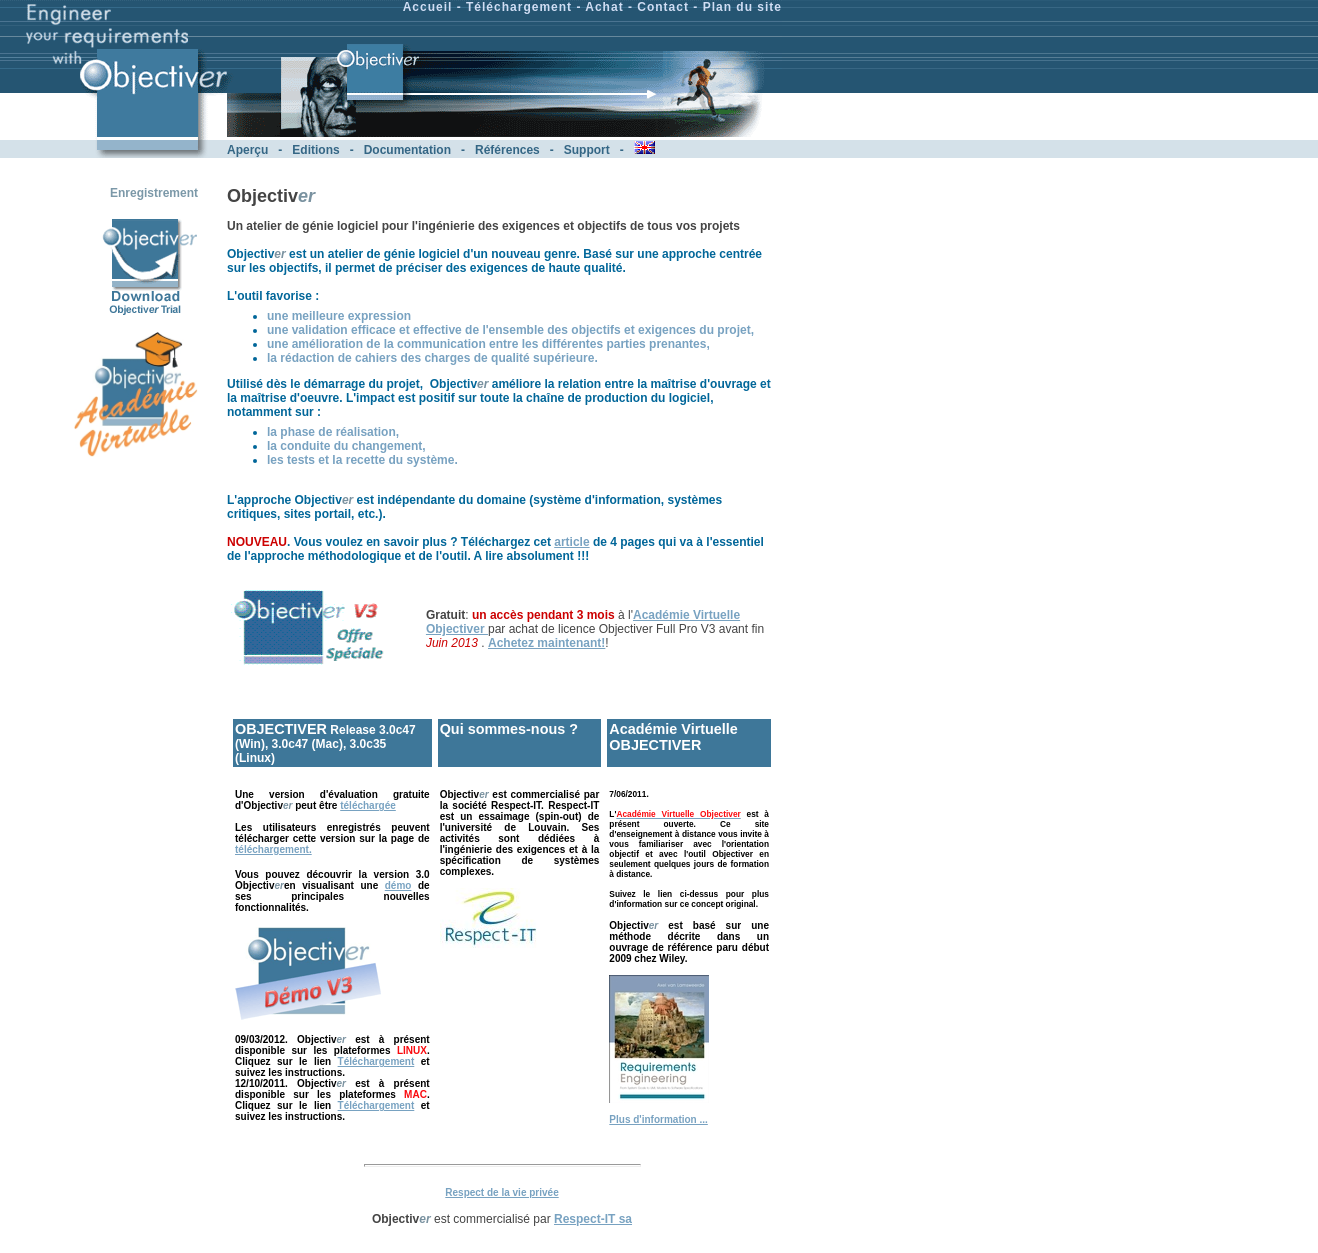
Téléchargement (519, 7)
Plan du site (742, 7)
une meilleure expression (339, 316)
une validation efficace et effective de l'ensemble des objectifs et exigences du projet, (510, 330)
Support (587, 150)
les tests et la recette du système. (362, 460)
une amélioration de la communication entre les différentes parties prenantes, (488, 344)
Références (507, 150)
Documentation (407, 150)
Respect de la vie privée (501, 1192)
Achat (604, 7)
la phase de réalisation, (333, 432)
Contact (663, 7)
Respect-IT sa (593, 1219)
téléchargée (368, 805)
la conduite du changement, (346, 446)
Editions (315, 150)
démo (398, 885)
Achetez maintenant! (546, 643)
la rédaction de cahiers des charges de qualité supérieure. (432, 358)
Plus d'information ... (658, 1119)
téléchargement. (273, 849)
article (571, 542)
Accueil (428, 7)
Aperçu (247, 150)
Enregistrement (154, 193)
